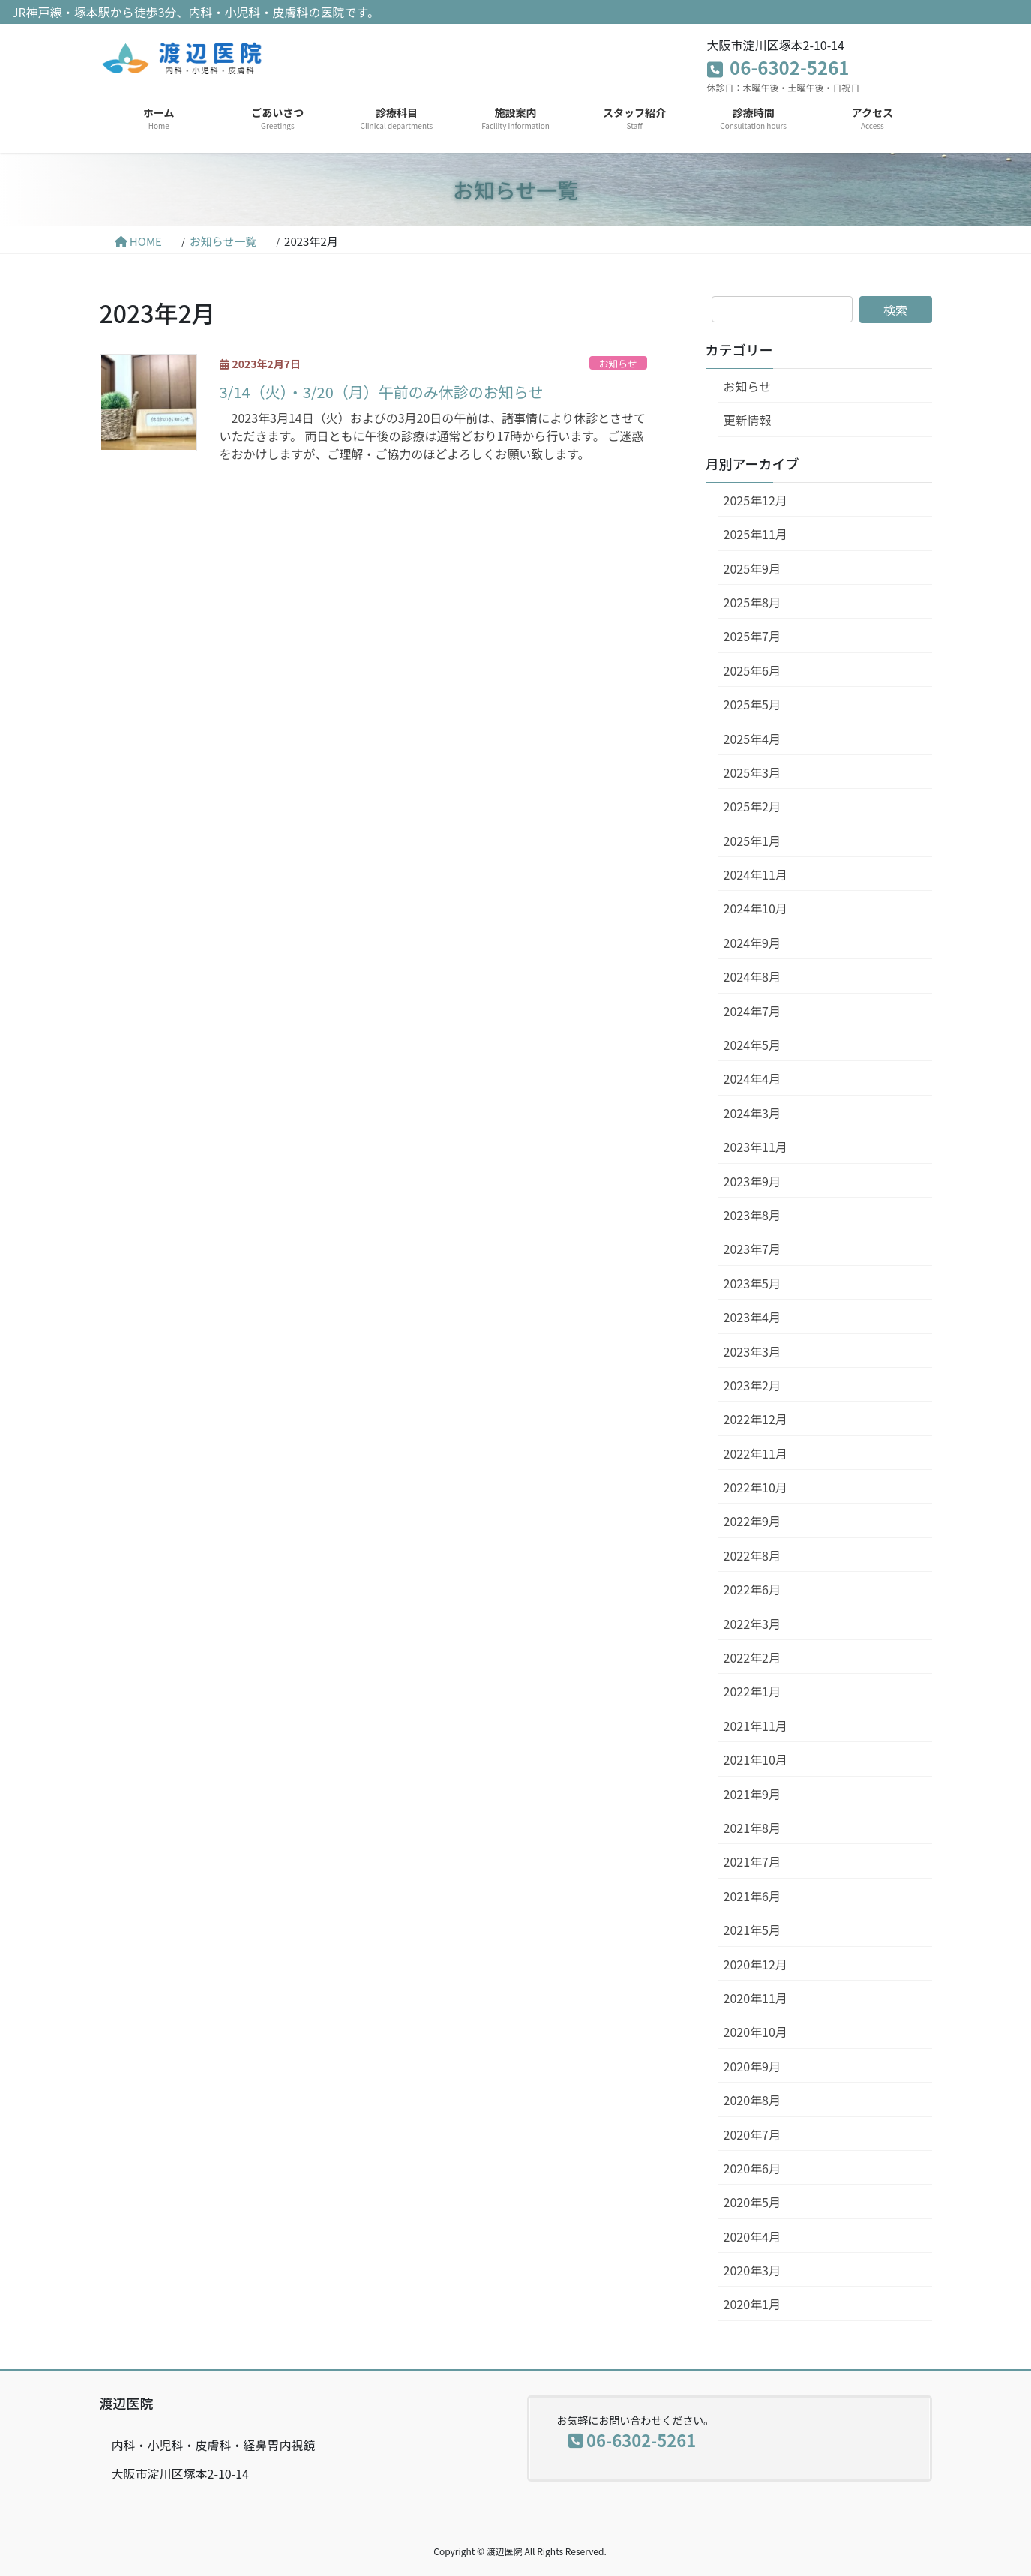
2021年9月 (752, 1794)
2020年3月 (752, 2270)
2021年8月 (752, 1828)
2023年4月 (752, 1317)
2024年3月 (752, 1113)
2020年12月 (755, 1964)
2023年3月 (752, 1351)
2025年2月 (752, 806)
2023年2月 (752, 1385)
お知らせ (618, 363)
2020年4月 (752, 2236)
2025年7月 (752, 636)
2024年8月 (752, 976)
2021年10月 (755, 1759)
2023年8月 (752, 1215)
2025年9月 (752, 568)
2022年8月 (752, 1555)
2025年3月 (752, 772)
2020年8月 (752, 2100)
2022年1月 (752, 1691)
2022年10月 (755, 1487)
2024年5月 (752, 1045)
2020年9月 (752, 2066)
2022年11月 (755, 1453)
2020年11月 (755, 1998)
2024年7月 (752, 1011)
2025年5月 (752, 704)
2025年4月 (752, 739)
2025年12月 (755, 500)
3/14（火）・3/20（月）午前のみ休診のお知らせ (382, 392)
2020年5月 (752, 2202)
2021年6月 (752, 1896)
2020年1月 (752, 2304)
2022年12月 (755, 1419)
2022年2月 (752, 1657)
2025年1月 (752, 841)
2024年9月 (752, 943)
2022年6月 (752, 1589)
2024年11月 (755, 874)
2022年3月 (752, 1624)
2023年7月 (752, 1249)
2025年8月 (752, 602)
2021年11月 (755, 1726)
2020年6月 (752, 2168)
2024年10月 (755, 908)
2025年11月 (755, 534)
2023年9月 (752, 1181)
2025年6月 (752, 670)
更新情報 (748, 420)
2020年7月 (752, 2134)
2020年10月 (755, 2032)
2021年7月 (752, 1861)
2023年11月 (755, 1147)
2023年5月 (752, 1283)
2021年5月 (752, 1930)
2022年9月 (752, 1521)
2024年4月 (752, 1078)
